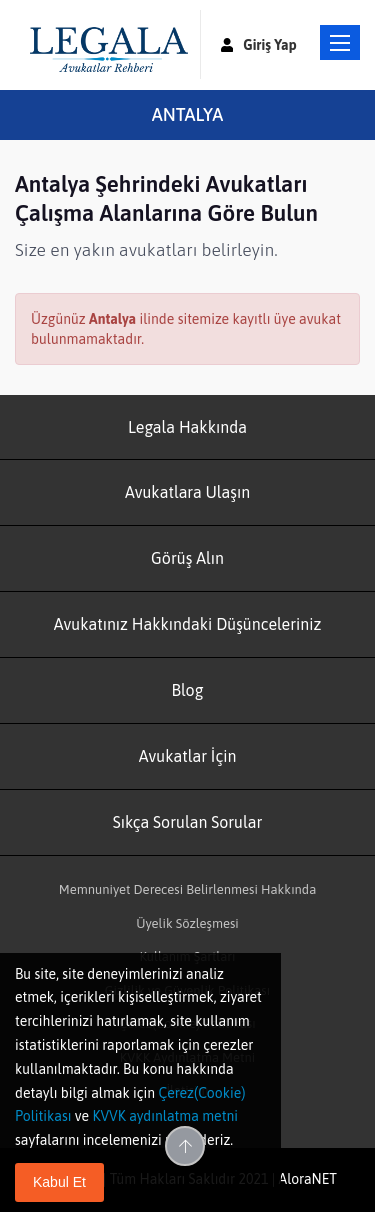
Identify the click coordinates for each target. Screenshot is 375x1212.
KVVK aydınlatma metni (165, 1116)
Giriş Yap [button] (259, 45)
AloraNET (308, 1179)
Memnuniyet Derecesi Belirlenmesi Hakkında (188, 889)
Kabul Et (59, 1182)
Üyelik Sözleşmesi (187, 923)
